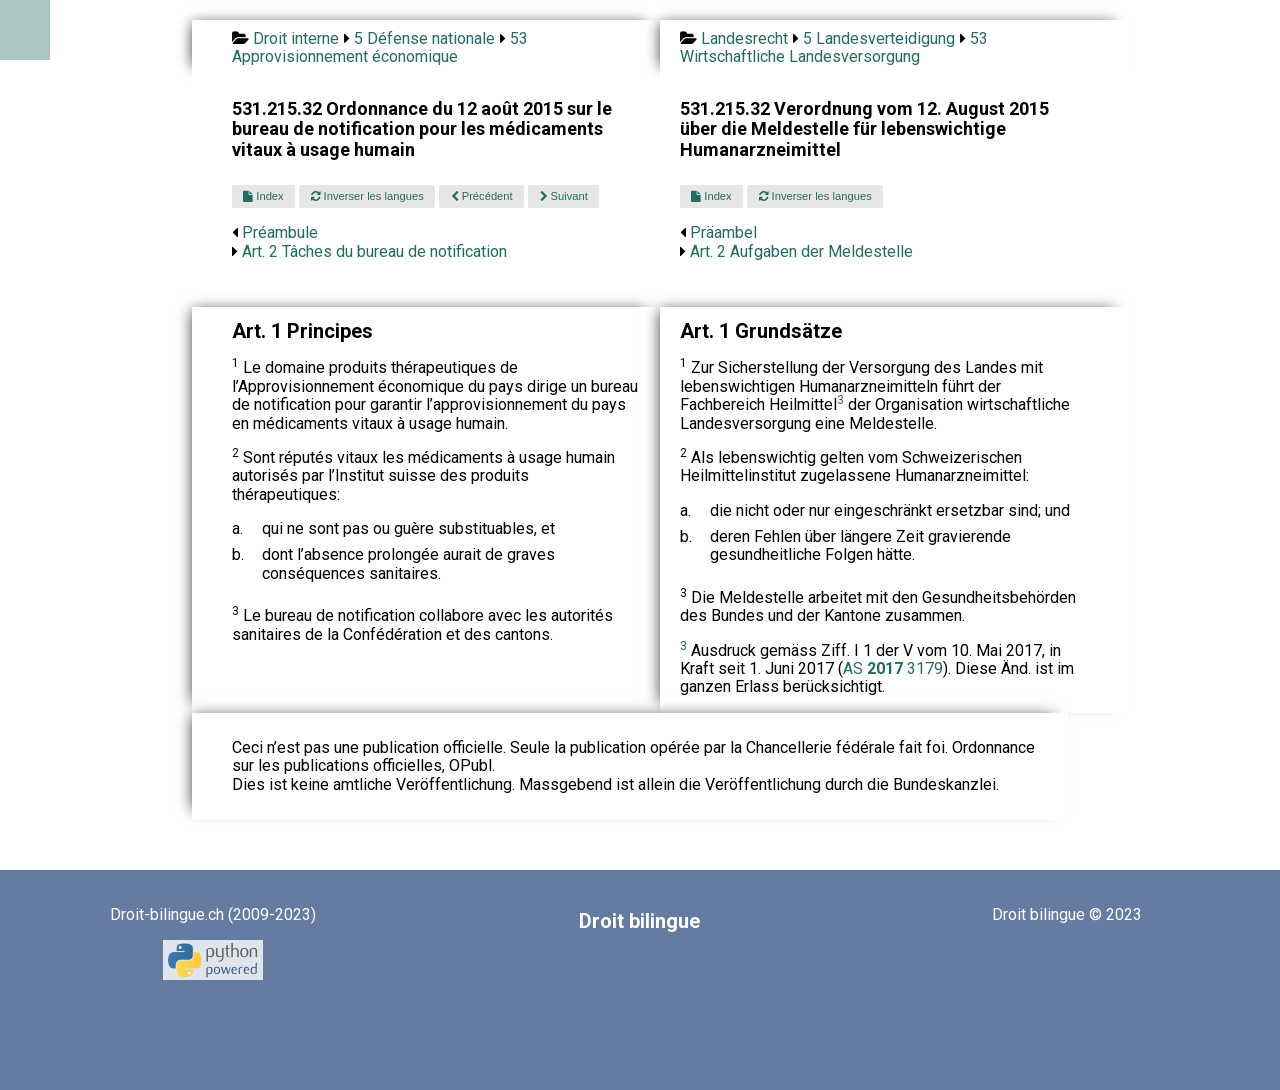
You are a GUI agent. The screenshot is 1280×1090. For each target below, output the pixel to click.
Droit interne (296, 38)
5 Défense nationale (424, 38)
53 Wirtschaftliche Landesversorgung (834, 47)
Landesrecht (744, 38)
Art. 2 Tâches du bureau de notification (374, 251)
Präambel (723, 232)
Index (263, 196)
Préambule (280, 232)
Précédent (482, 196)
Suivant (564, 196)
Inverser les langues (367, 196)
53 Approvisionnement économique (380, 47)
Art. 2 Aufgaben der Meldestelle (801, 251)
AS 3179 (893, 668)
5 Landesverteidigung (879, 38)
